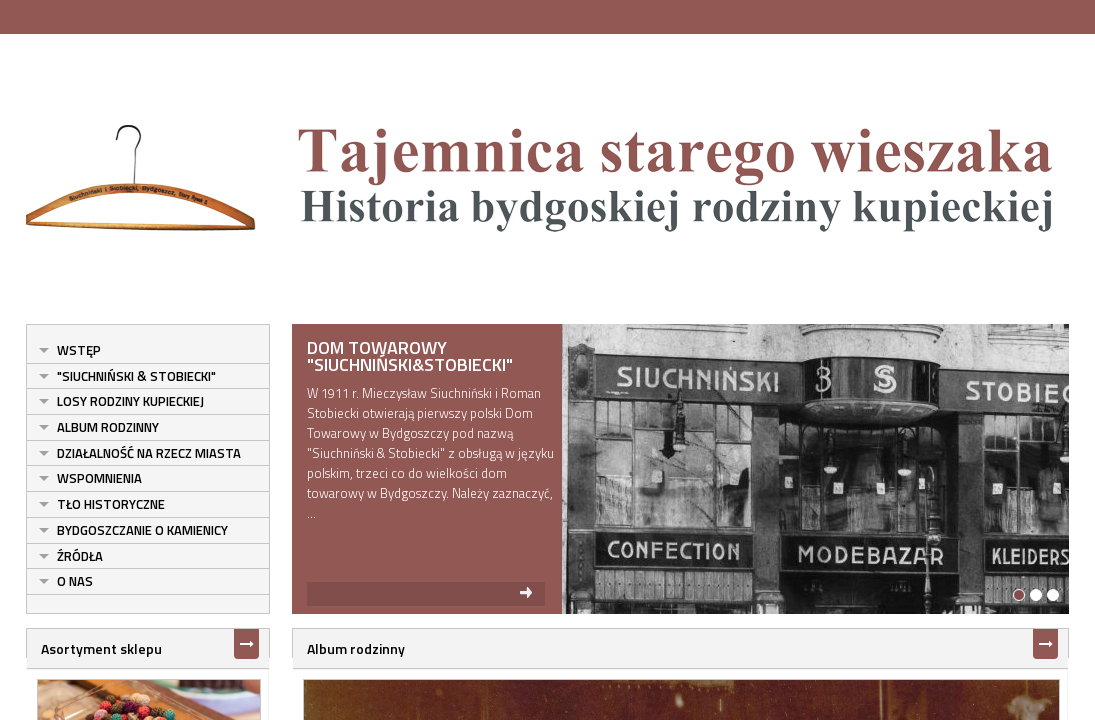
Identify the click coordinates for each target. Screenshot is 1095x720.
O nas (64, 581)
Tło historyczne (100, 504)
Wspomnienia (88, 478)
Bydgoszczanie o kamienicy (131, 530)
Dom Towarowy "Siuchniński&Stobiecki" (405, 356)
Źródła (69, 556)
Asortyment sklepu (90, 648)
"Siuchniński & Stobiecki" (125, 376)
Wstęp (68, 350)
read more (421, 594)
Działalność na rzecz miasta (138, 453)
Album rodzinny (97, 427)
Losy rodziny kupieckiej (119, 401)
